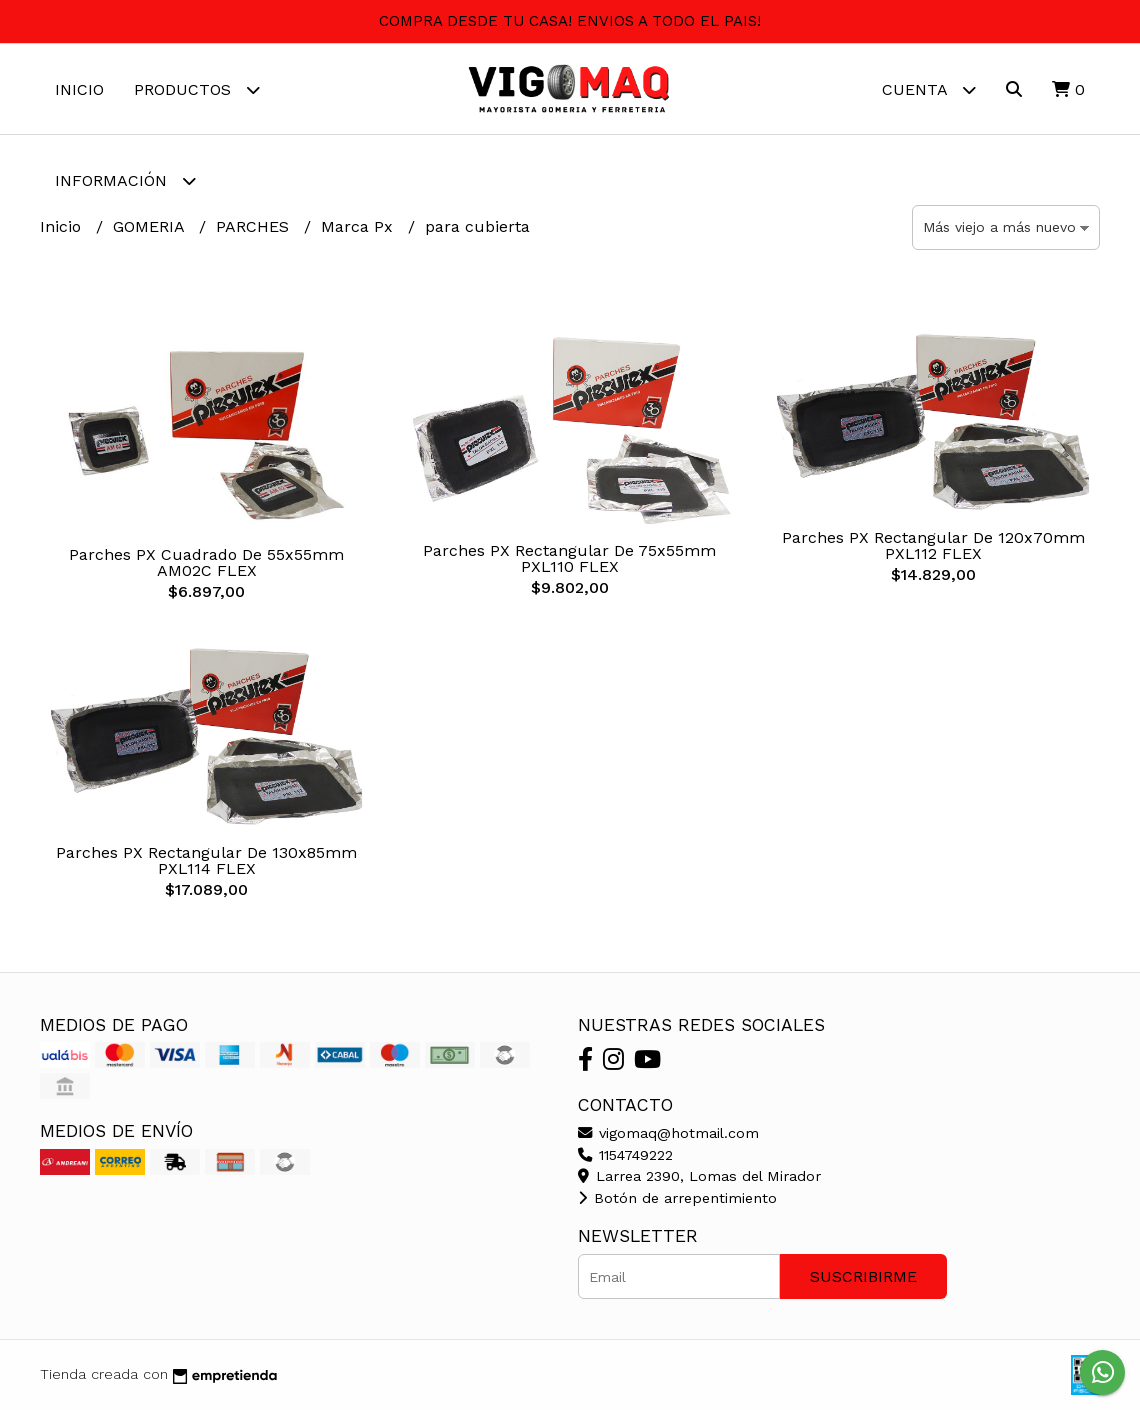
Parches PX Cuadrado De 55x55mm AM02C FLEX (206, 562)
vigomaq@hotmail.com (668, 1133)
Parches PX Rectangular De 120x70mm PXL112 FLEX (933, 545)
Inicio (79, 89)
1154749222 (625, 1155)
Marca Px (359, 226)
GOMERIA (151, 226)
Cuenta (929, 89)
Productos (197, 89)
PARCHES (255, 226)
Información (125, 180)
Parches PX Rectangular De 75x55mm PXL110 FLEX (569, 558)
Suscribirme (863, 1276)
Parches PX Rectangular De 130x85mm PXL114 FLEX (206, 860)
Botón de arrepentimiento (677, 1198)
